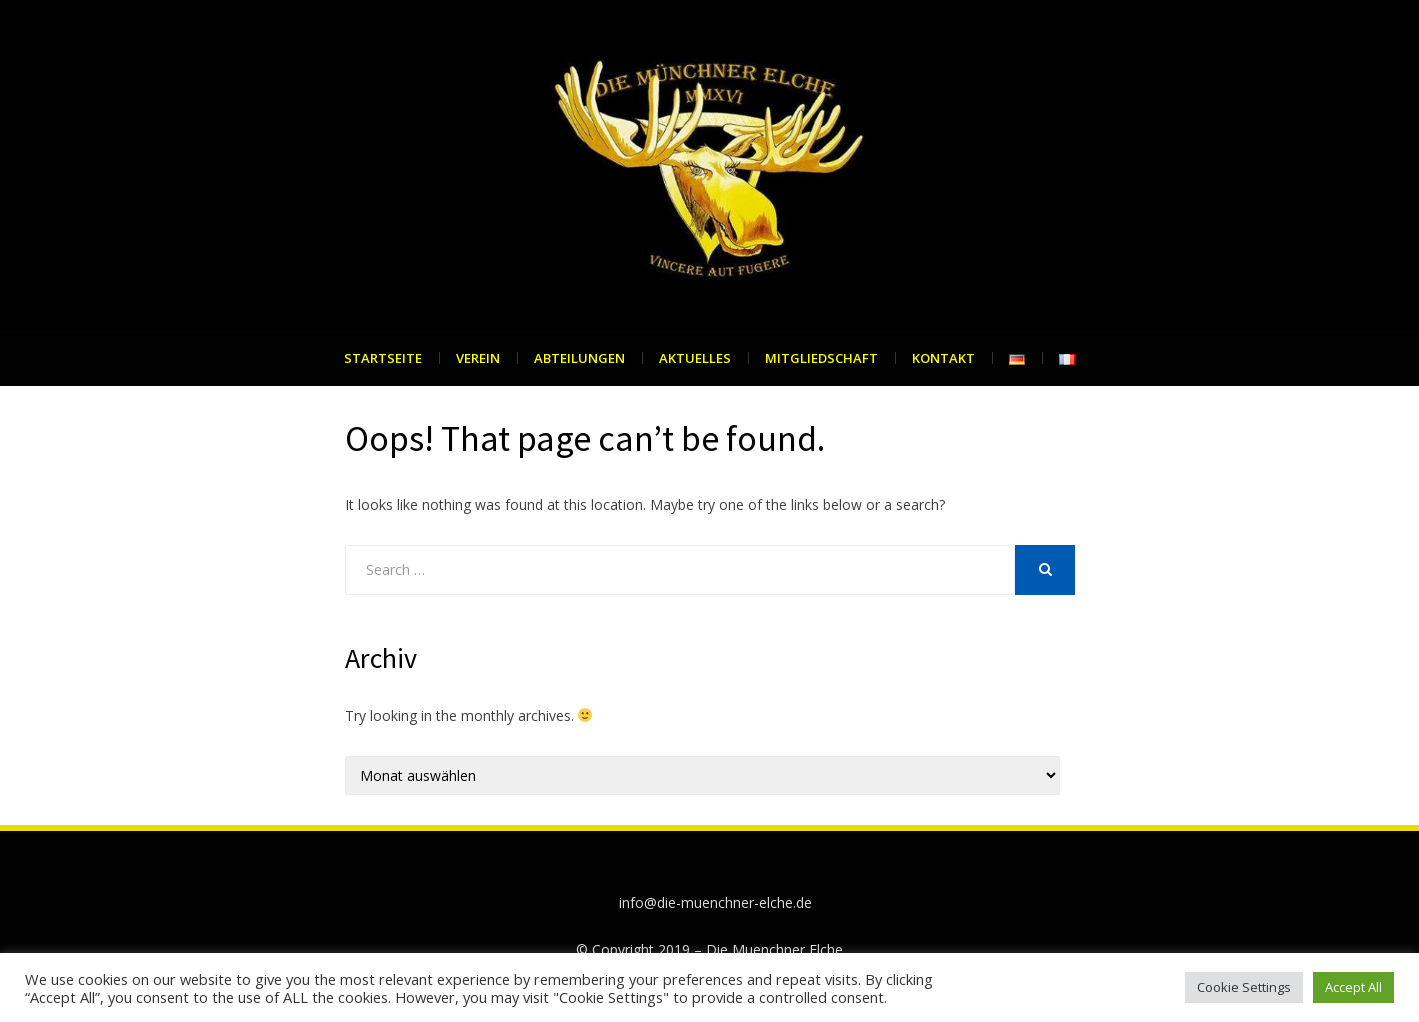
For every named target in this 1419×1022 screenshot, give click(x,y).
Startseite (383, 358)
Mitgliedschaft (821, 358)
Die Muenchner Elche (774, 949)
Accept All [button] (1353, 987)
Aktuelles (695, 358)
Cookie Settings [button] (1244, 987)
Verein (478, 358)
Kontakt (943, 358)
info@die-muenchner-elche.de (715, 902)
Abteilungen (579, 358)
